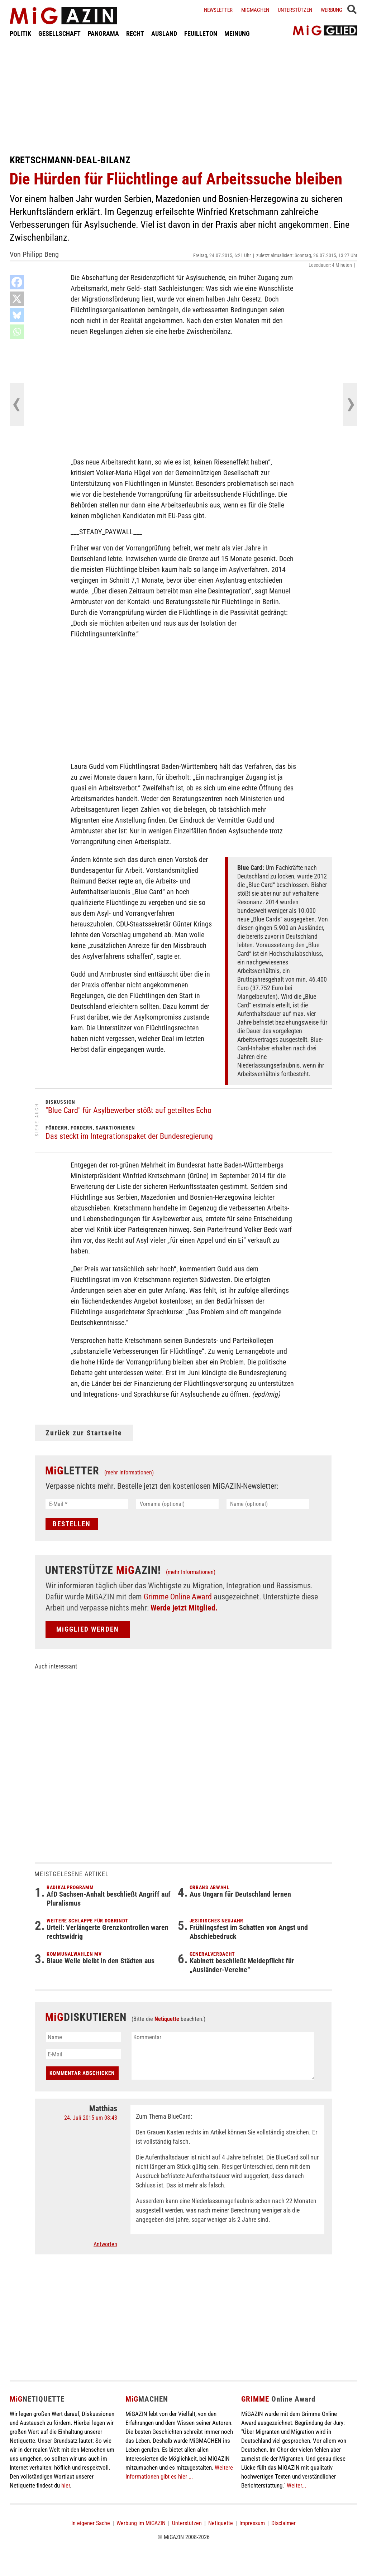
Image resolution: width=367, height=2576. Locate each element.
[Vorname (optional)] (177, 1504)
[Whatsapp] (17, 331)
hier (65, 2485)
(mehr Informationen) (129, 1472)
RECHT (135, 33)
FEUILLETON (200, 33)
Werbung (331, 10)
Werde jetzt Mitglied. (184, 1607)
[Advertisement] (183, 96)
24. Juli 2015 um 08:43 (90, 2117)
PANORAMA (103, 33)
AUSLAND (164, 33)
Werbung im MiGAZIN (141, 2523)
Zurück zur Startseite (84, 1433)
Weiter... (296, 2485)
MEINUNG (237, 33)
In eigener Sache (90, 2523)
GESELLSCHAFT (59, 33)
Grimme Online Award (178, 1596)
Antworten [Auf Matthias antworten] (105, 2244)
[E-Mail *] (87, 1504)
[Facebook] (17, 282)
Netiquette (166, 2019)
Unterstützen (295, 10)
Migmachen (255, 10)
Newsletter (218, 10)
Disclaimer (283, 2523)
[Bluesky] (17, 315)
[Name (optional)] (268, 1504)
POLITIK (20, 33)
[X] (17, 299)
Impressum (252, 2523)
